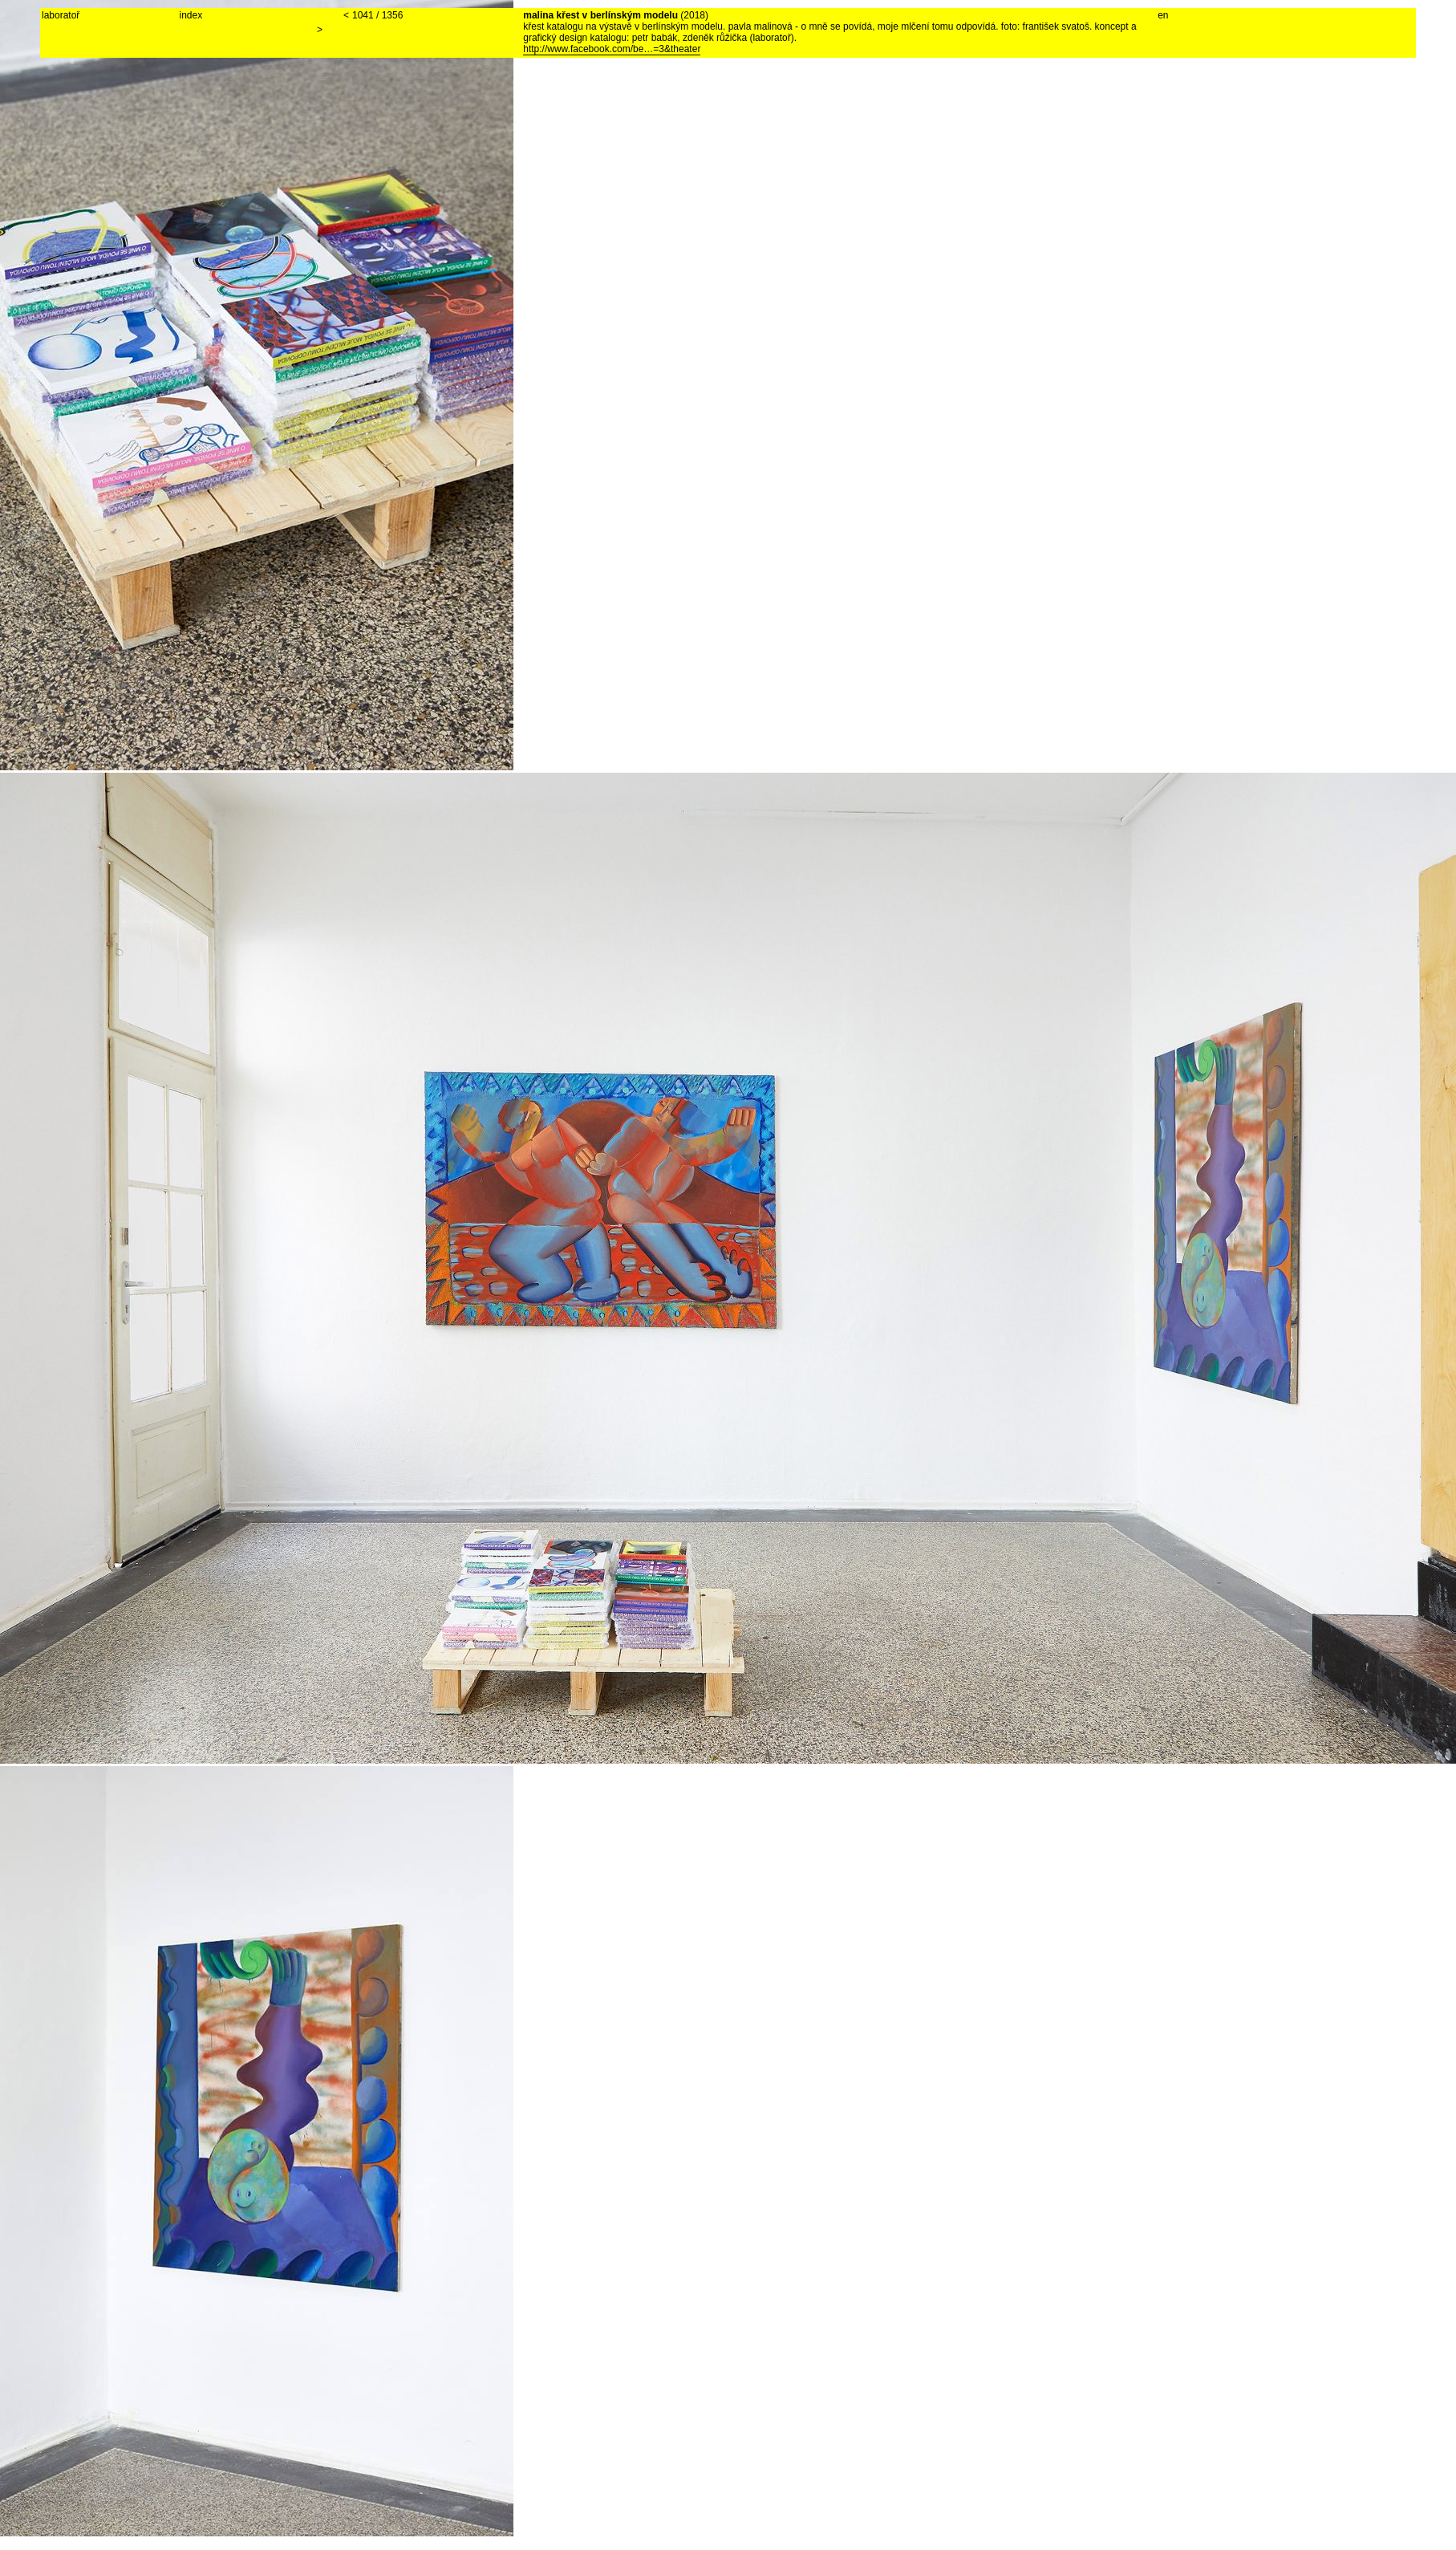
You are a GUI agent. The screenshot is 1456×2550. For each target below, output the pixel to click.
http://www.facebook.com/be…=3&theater (611, 49)
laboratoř (60, 15)
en (1163, 15)
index (191, 15)
